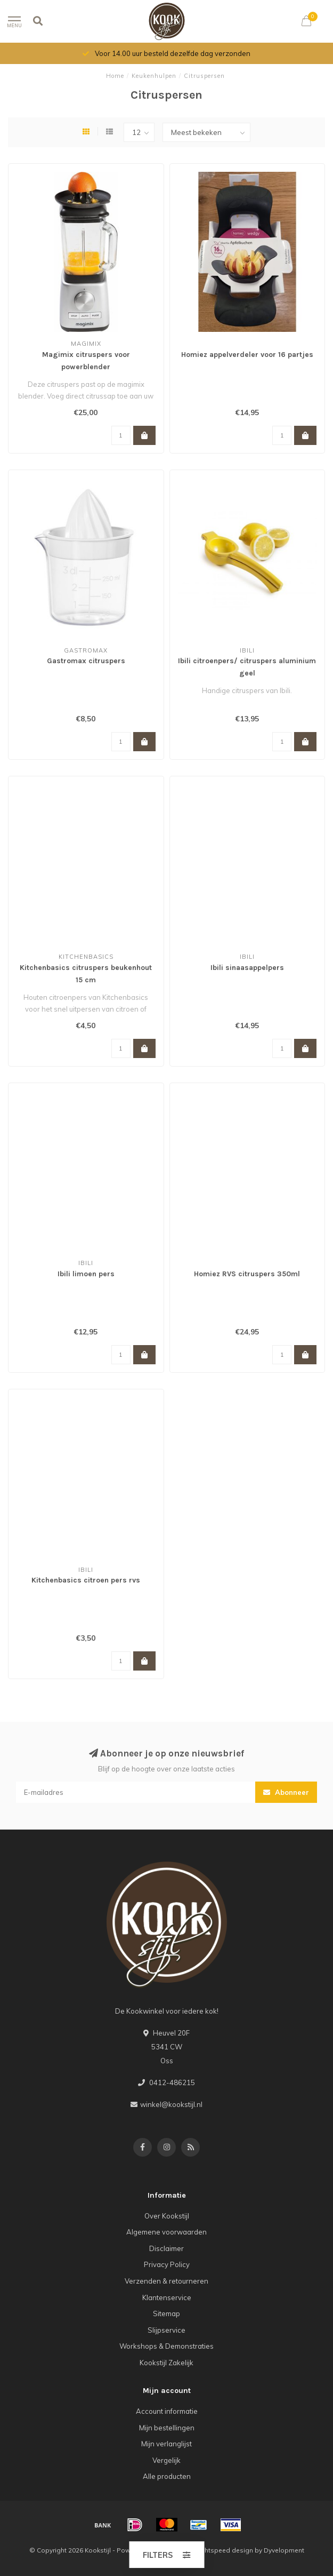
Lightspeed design (224, 2550)
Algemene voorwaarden (166, 2232)
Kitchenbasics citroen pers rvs (85, 1580)
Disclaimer (166, 2248)
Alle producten (167, 2476)
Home (115, 75)
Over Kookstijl (166, 2216)
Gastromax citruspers (86, 660)
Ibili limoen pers (86, 1273)
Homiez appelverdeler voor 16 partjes (247, 354)
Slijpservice (166, 2330)
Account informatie (167, 2411)
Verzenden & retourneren (166, 2281)
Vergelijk (166, 2460)
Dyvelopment (284, 2550)
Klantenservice (166, 2297)
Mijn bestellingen (166, 2427)
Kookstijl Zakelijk (166, 2362)
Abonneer (286, 1792)
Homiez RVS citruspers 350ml (247, 1273)
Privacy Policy (167, 2264)
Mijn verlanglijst (166, 2443)
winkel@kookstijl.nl (171, 2104)
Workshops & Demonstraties (166, 2346)
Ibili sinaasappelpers (247, 967)
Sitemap (166, 2313)
